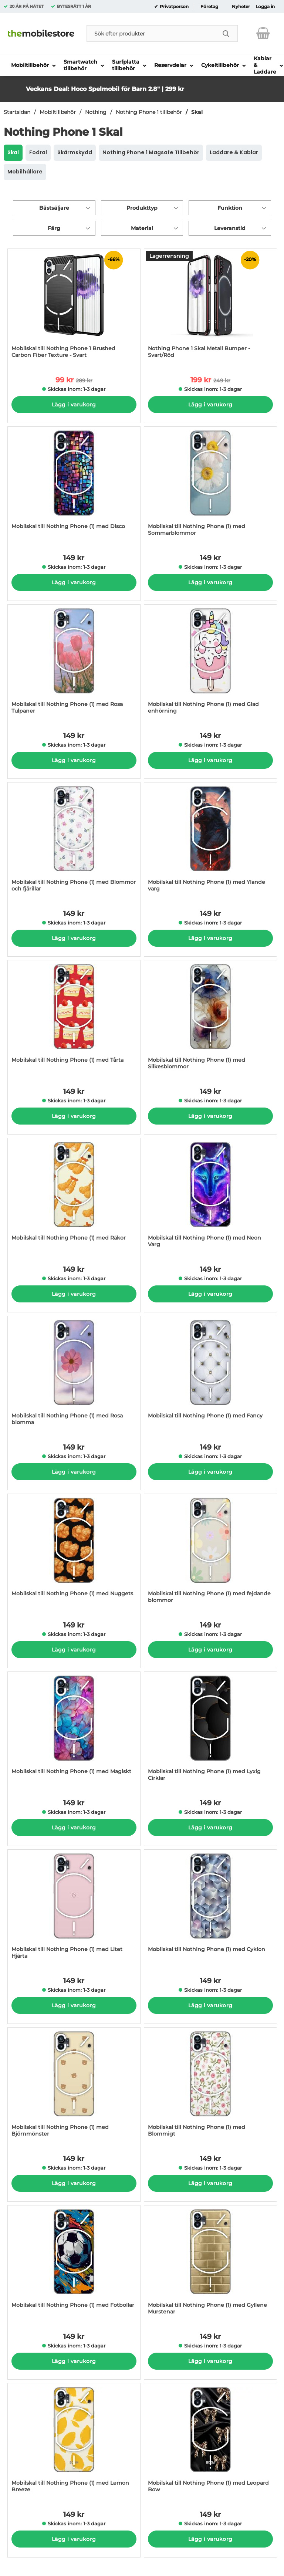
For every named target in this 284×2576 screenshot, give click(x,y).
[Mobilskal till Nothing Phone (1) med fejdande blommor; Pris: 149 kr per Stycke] (210, 1552)
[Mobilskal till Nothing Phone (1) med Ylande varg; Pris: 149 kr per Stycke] (210, 840)
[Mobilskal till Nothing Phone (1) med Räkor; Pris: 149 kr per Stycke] (74, 1196)
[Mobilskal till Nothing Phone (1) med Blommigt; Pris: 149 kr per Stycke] (210, 2086)
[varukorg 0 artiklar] (263, 33)
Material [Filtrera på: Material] (142, 228)
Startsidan (17, 112)
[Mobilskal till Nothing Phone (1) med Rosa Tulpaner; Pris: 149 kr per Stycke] (74, 663)
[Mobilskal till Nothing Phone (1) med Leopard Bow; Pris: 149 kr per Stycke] (210, 2441)
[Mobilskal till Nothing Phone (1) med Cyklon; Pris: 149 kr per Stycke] (210, 1908)
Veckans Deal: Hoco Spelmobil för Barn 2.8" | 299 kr (105, 88)
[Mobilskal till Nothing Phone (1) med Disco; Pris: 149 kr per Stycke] (74, 485)
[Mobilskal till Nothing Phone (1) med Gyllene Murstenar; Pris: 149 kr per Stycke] (210, 2263)
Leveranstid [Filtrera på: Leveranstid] (230, 228)
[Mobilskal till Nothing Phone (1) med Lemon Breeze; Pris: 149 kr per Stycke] (74, 2441)
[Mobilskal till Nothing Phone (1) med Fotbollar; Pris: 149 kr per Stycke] (74, 2263)
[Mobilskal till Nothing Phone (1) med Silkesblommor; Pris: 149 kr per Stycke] (210, 1018)
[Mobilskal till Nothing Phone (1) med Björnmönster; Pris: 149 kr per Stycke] (74, 2086)
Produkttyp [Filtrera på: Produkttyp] (142, 207)
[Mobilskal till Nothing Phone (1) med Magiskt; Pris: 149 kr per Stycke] (74, 1730)
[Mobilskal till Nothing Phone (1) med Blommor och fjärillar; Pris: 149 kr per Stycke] (74, 840)
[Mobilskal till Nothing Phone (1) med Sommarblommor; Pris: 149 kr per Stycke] (210, 485)
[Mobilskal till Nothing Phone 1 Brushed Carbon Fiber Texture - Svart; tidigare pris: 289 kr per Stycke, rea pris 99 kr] (74, 307)
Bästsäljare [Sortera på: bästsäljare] (54, 207)
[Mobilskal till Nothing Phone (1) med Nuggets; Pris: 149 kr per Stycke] (74, 1552)
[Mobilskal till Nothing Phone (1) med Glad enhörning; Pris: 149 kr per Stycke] (210, 663)
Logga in (265, 6)
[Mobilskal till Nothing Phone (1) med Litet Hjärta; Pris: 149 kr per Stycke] (74, 1908)
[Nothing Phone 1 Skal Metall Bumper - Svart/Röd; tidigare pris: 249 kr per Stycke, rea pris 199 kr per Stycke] (210, 307)
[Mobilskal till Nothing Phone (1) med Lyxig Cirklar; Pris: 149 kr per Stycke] (210, 1730)
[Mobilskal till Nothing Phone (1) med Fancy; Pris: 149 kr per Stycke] (210, 1374)
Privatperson (174, 6)
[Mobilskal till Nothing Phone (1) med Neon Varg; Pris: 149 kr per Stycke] (210, 1196)
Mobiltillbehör (58, 112)
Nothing (95, 112)
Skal (197, 112)
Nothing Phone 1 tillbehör (149, 112)
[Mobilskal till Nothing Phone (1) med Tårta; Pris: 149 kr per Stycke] (74, 1018)
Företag (209, 6)
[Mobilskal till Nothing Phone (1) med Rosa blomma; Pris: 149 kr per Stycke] (74, 1374)
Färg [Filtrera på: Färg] (54, 228)
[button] (221, 81)
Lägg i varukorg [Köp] (74, 404)
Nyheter (241, 6)
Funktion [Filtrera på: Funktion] (229, 207)
